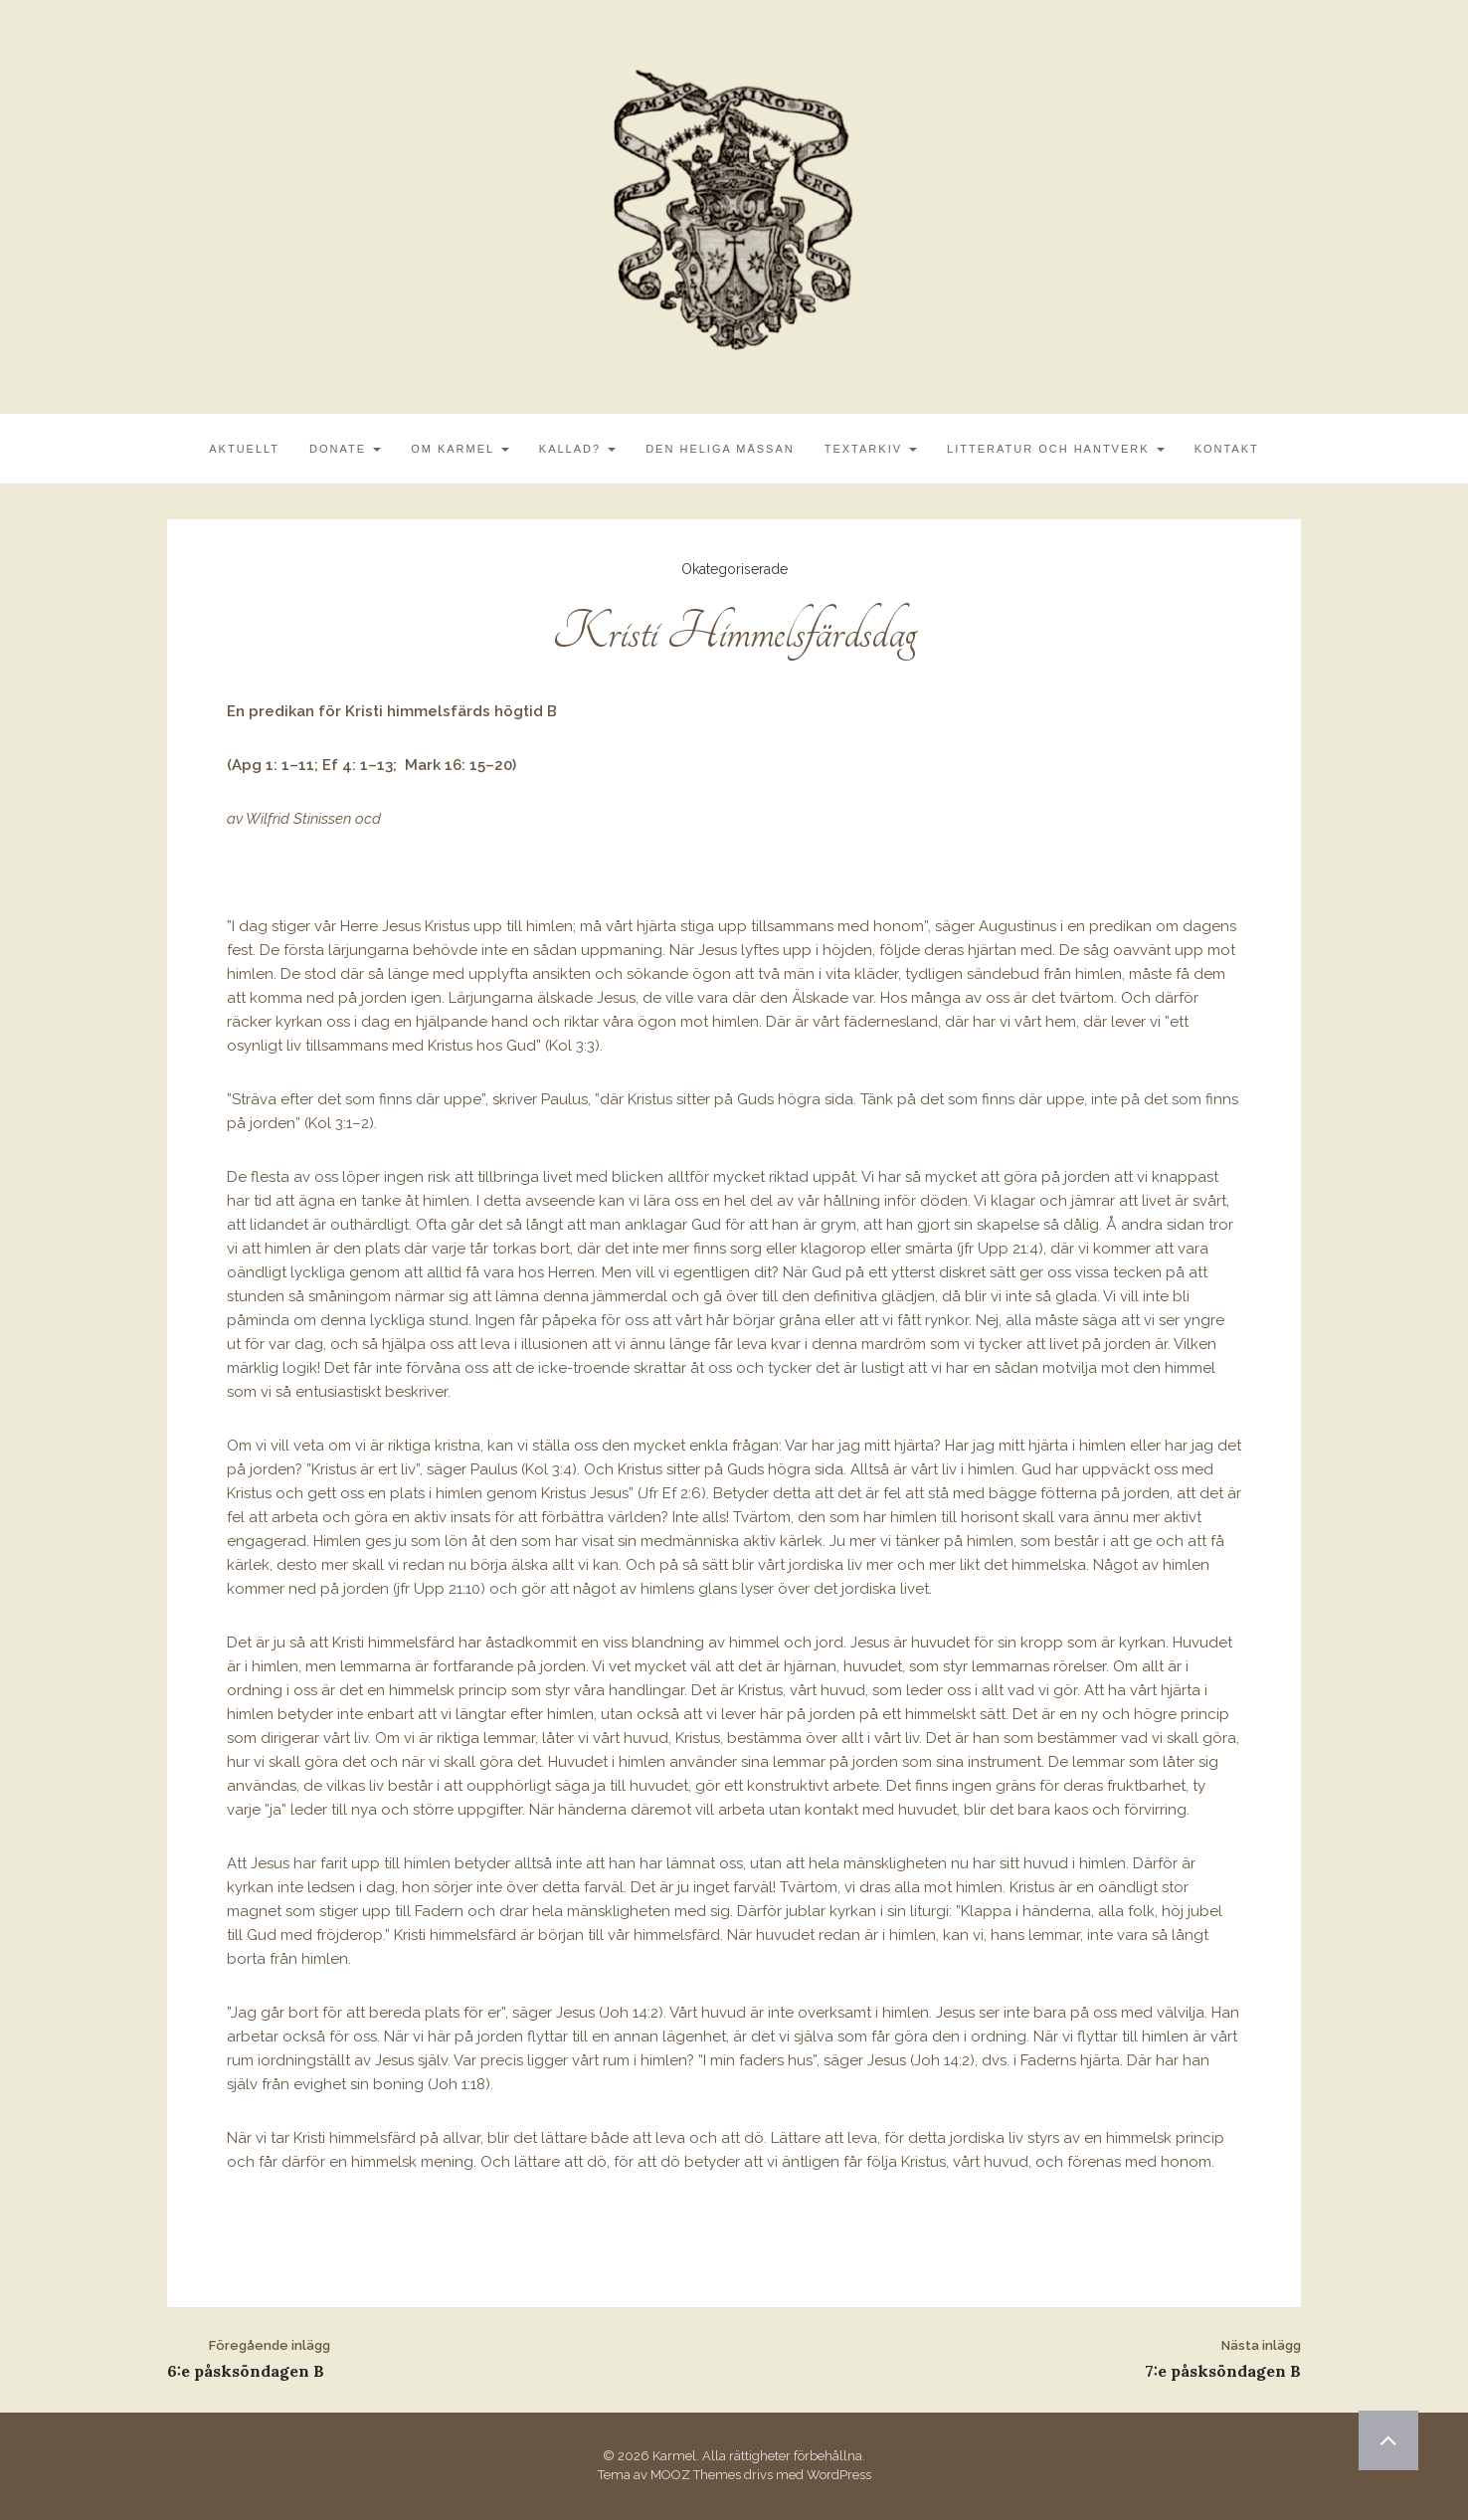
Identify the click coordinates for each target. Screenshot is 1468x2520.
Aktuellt (244, 449)
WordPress (839, 2474)
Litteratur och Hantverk (1056, 449)
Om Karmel (460, 449)
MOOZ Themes (695, 2474)
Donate (345, 449)
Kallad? (577, 449)
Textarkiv (871, 449)
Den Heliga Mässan (720, 449)
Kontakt (1226, 449)
